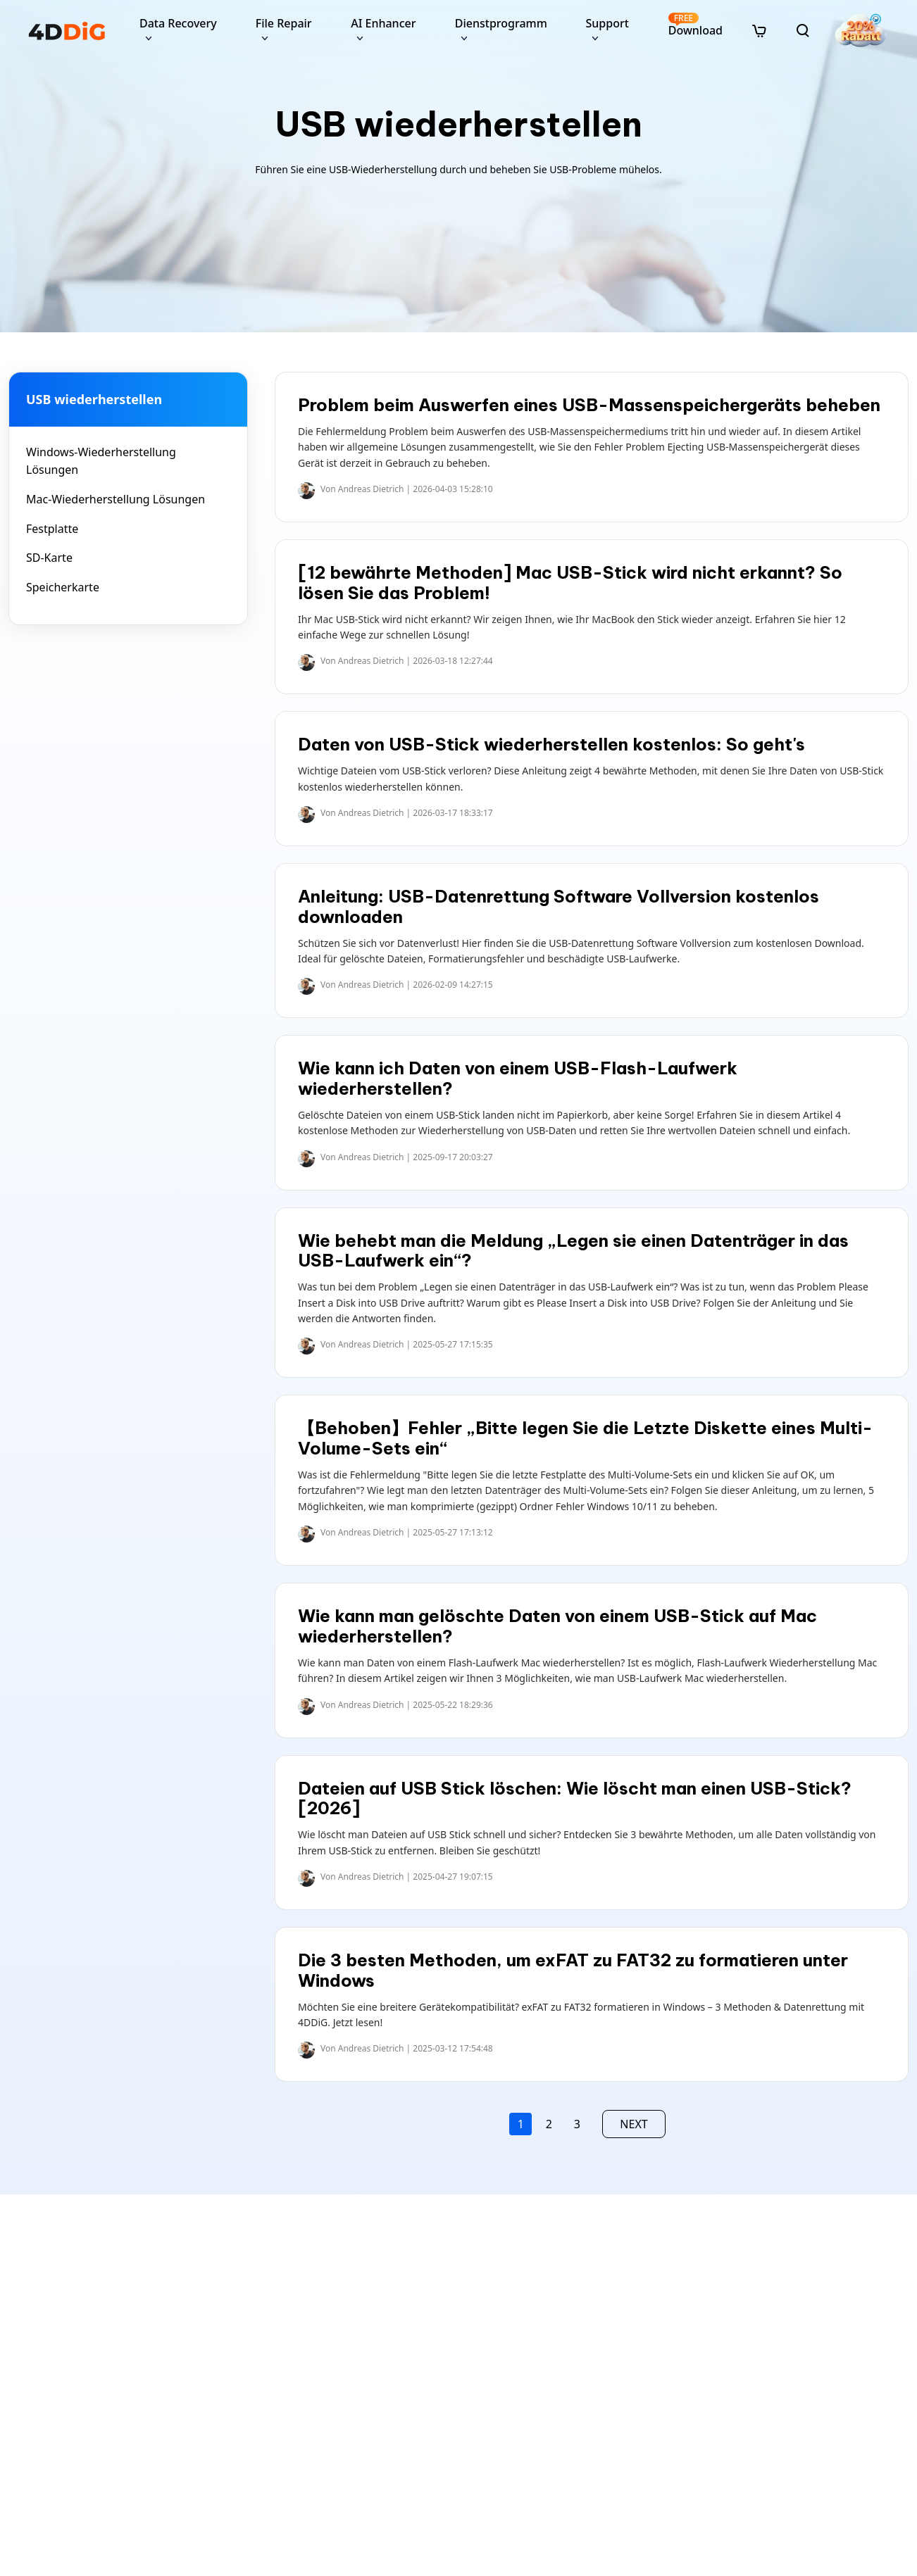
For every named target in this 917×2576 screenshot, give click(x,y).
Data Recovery (178, 23)
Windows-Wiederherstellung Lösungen (101, 461)
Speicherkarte (62, 587)
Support (607, 23)
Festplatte (52, 528)
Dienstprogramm (501, 23)
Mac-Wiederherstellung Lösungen (115, 499)
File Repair (284, 23)
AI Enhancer (383, 23)
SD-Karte (49, 557)
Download (695, 25)
